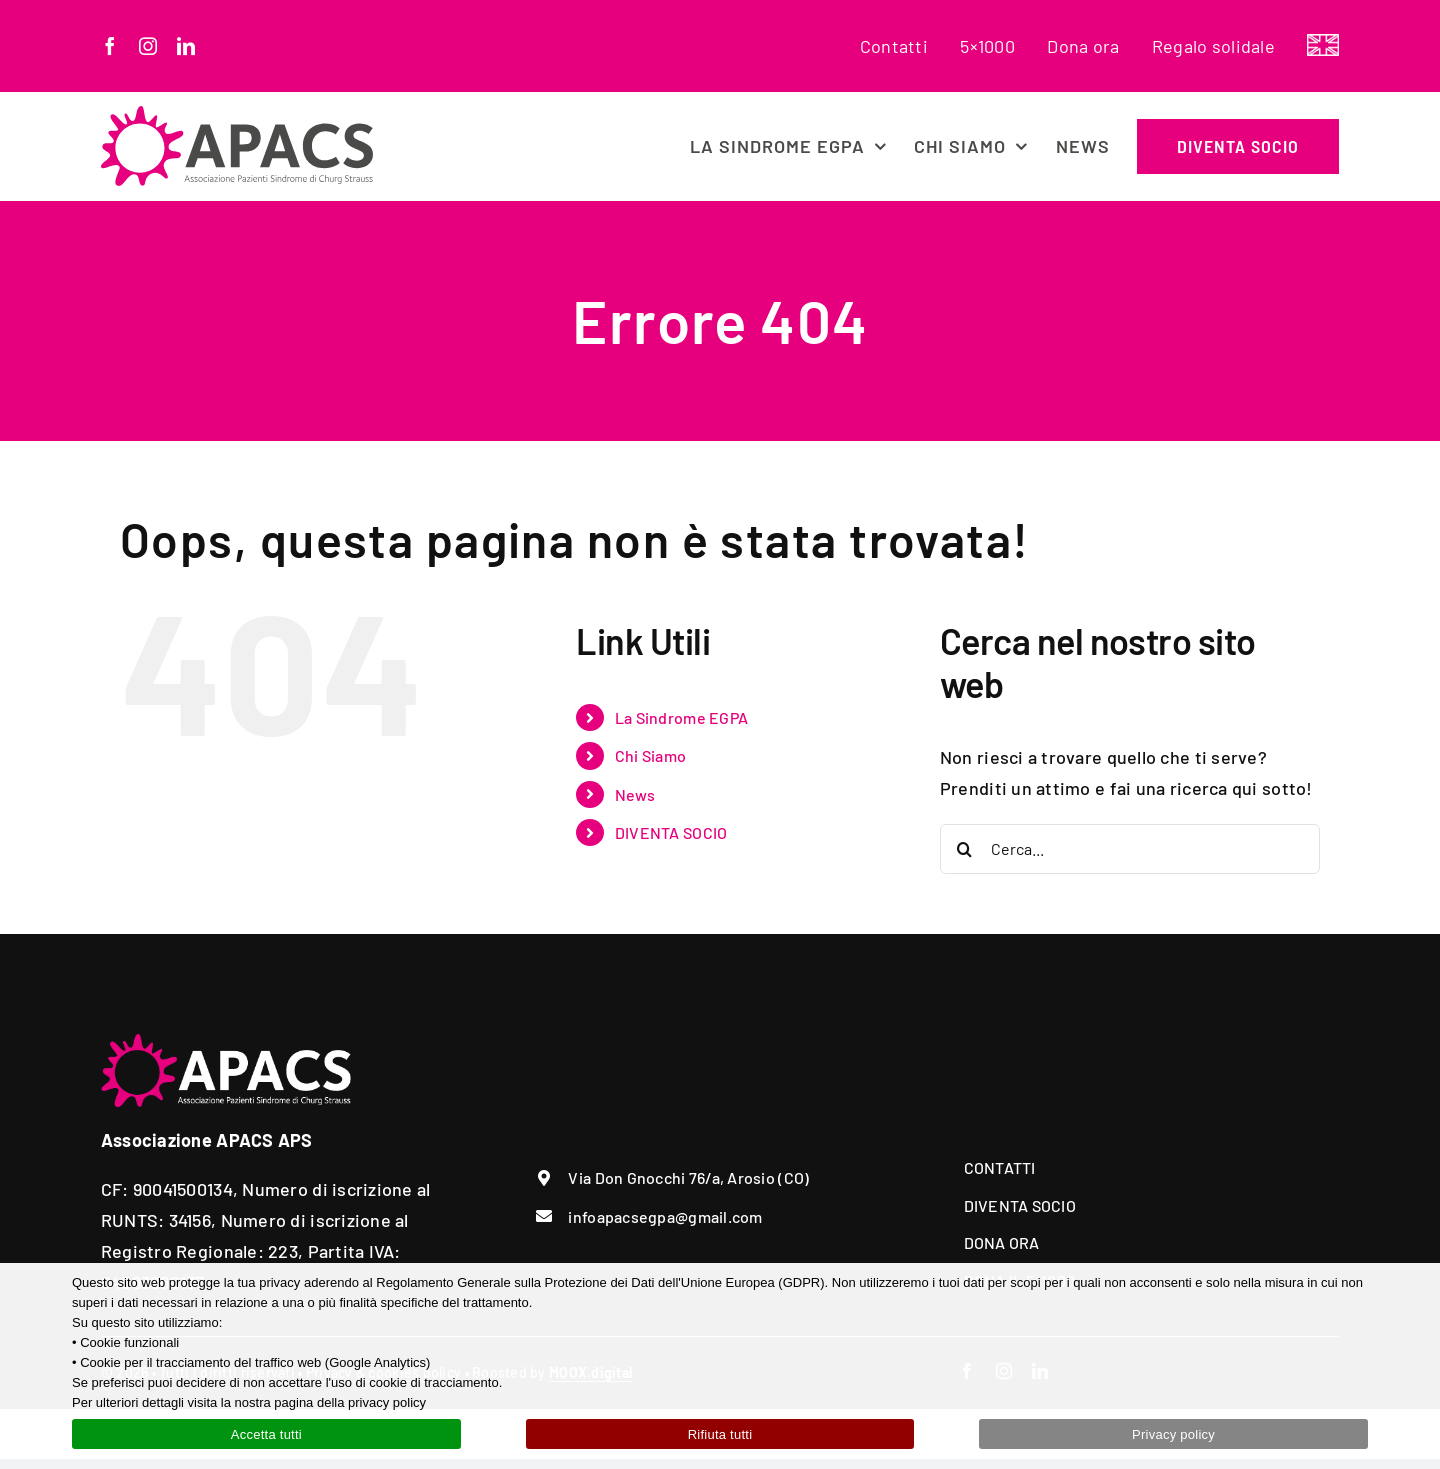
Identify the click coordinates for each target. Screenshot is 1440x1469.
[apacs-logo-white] (226, 1043)
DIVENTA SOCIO (671, 832)
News (635, 794)
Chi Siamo (650, 755)
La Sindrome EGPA (681, 717)
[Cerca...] (1130, 849)
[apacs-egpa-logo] (237, 115)
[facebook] (110, 46)
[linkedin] (186, 46)
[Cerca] (965, 849)
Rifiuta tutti (720, 1434)
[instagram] (148, 46)
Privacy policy (1173, 1434)
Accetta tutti (266, 1434)
